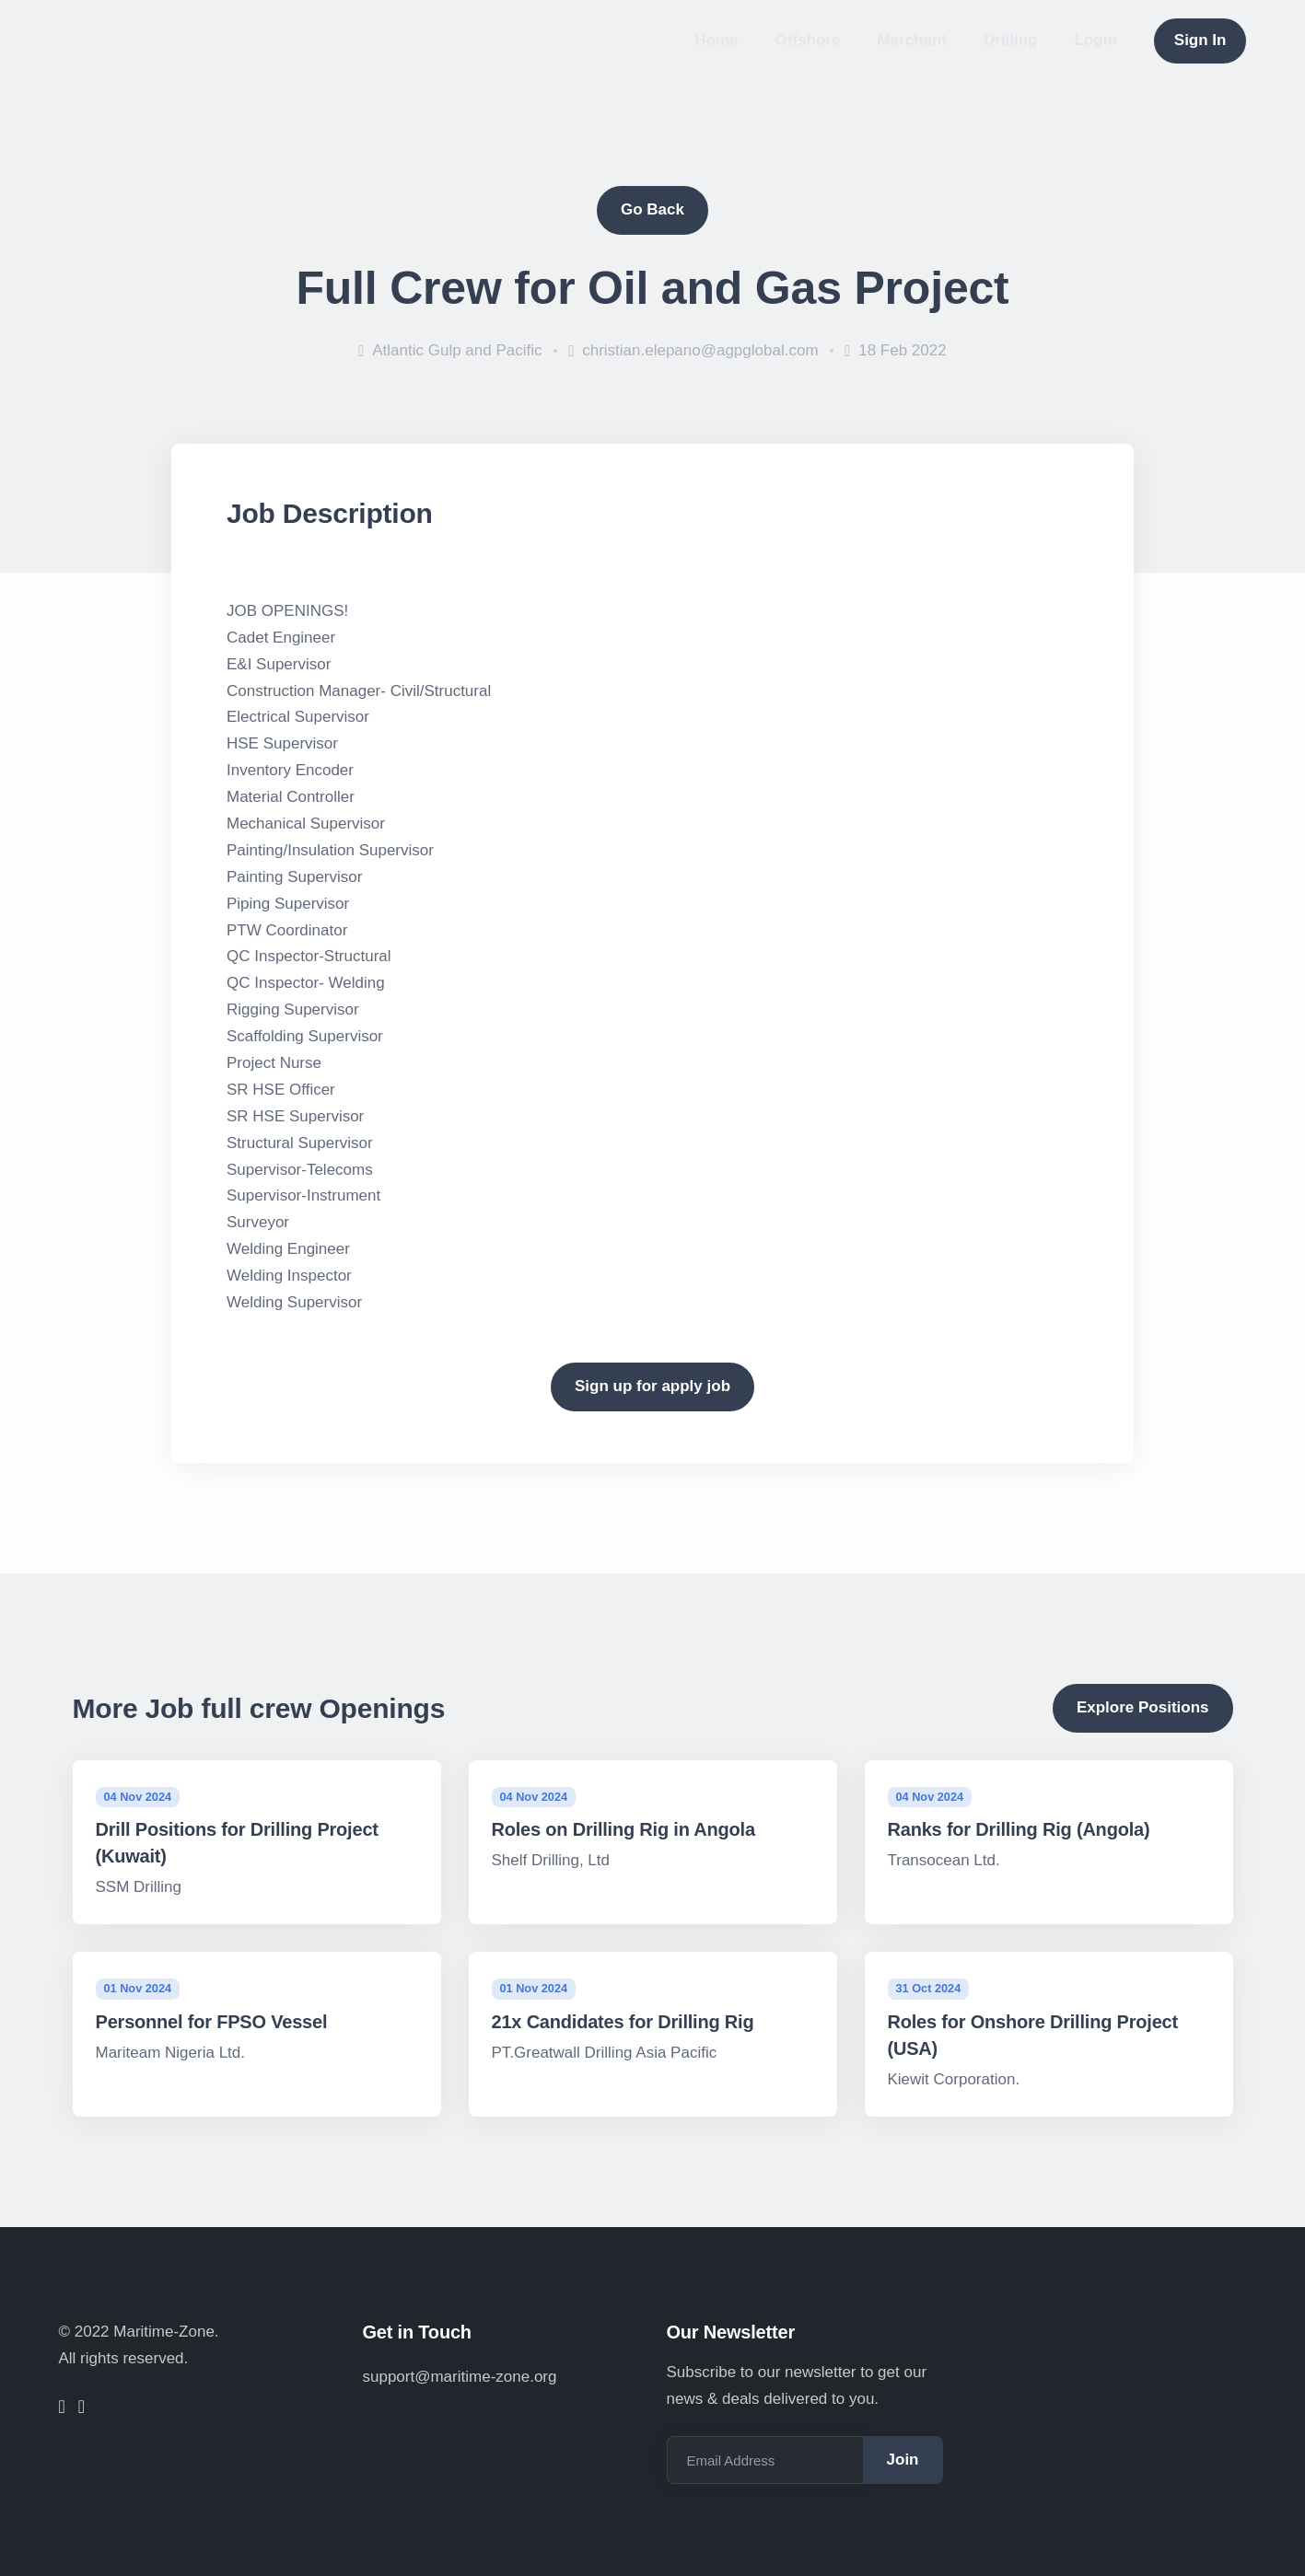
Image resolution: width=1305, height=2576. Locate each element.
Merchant (912, 40)
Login (1096, 40)
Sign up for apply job (652, 1386)
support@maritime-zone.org (460, 2376)
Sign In (1200, 40)
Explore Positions (1143, 1707)
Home (716, 40)
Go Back (652, 209)
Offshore (808, 40)
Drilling (1011, 40)
